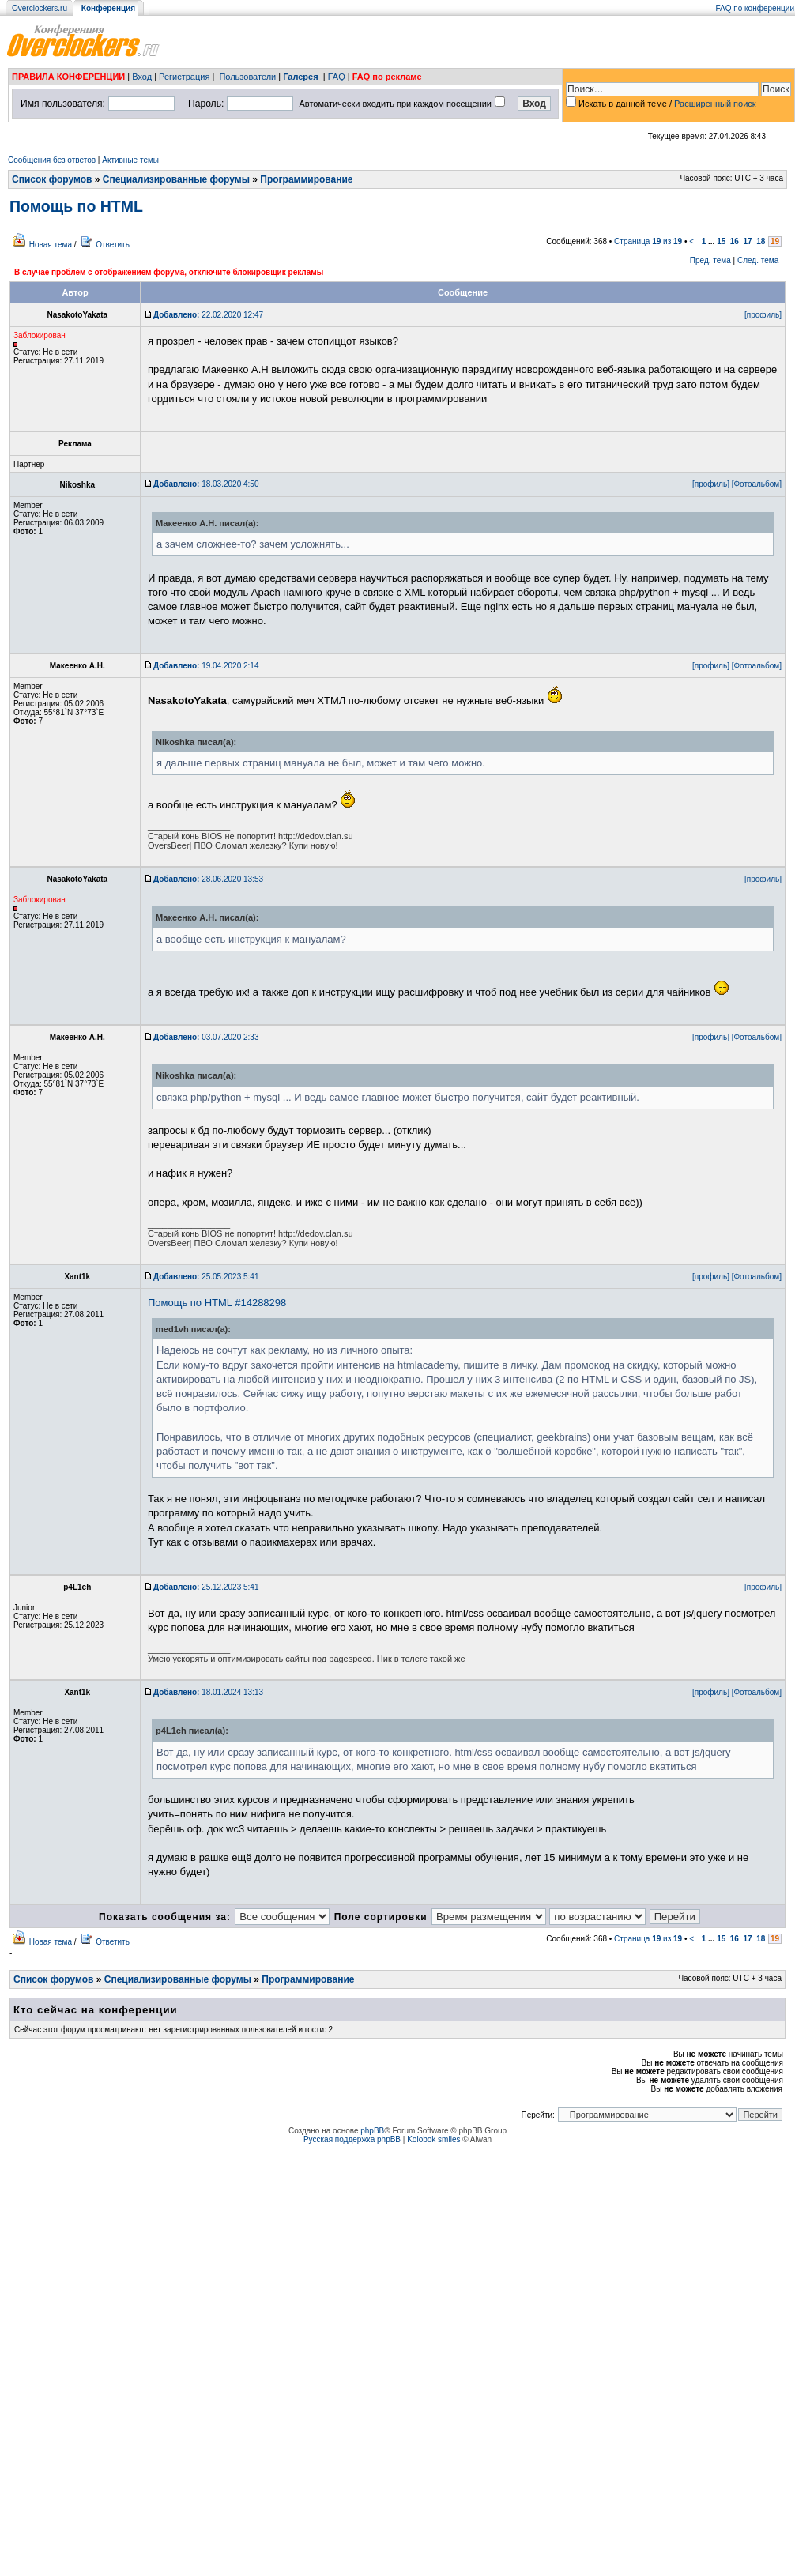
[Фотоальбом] (757, 484)
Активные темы (130, 160)
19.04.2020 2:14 (205, 665)
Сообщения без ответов (52, 160)
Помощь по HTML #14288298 (217, 1303)
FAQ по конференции (755, 8)
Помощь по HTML (76, 206)
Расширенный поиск (715, 103)
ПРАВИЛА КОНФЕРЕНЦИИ (68, 76)
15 (721, 241)
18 (760, 241)
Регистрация (184, 76)
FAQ (336, 76)
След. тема (757, 260)
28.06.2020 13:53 (208, 879)
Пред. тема (710, 260)
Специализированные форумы (176, 179)
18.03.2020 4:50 (205, 484)
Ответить (113, 244)
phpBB (372, 2130)
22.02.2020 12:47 (208, 315)
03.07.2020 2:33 (205, 1037)
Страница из (648, 241)
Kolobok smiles (433, 2139)
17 (748, 241)
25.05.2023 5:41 (205, 1276)
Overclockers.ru (39, 8)
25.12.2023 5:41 (205, 1587)
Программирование (306, 179)
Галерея (300, 76)
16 (734, 241)
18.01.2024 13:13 (208, 1692)
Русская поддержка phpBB (352, 2139)
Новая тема (50, 244)
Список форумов (52, 179)
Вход (142, 76)
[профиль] (763, 315)
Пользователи (247, 76)
